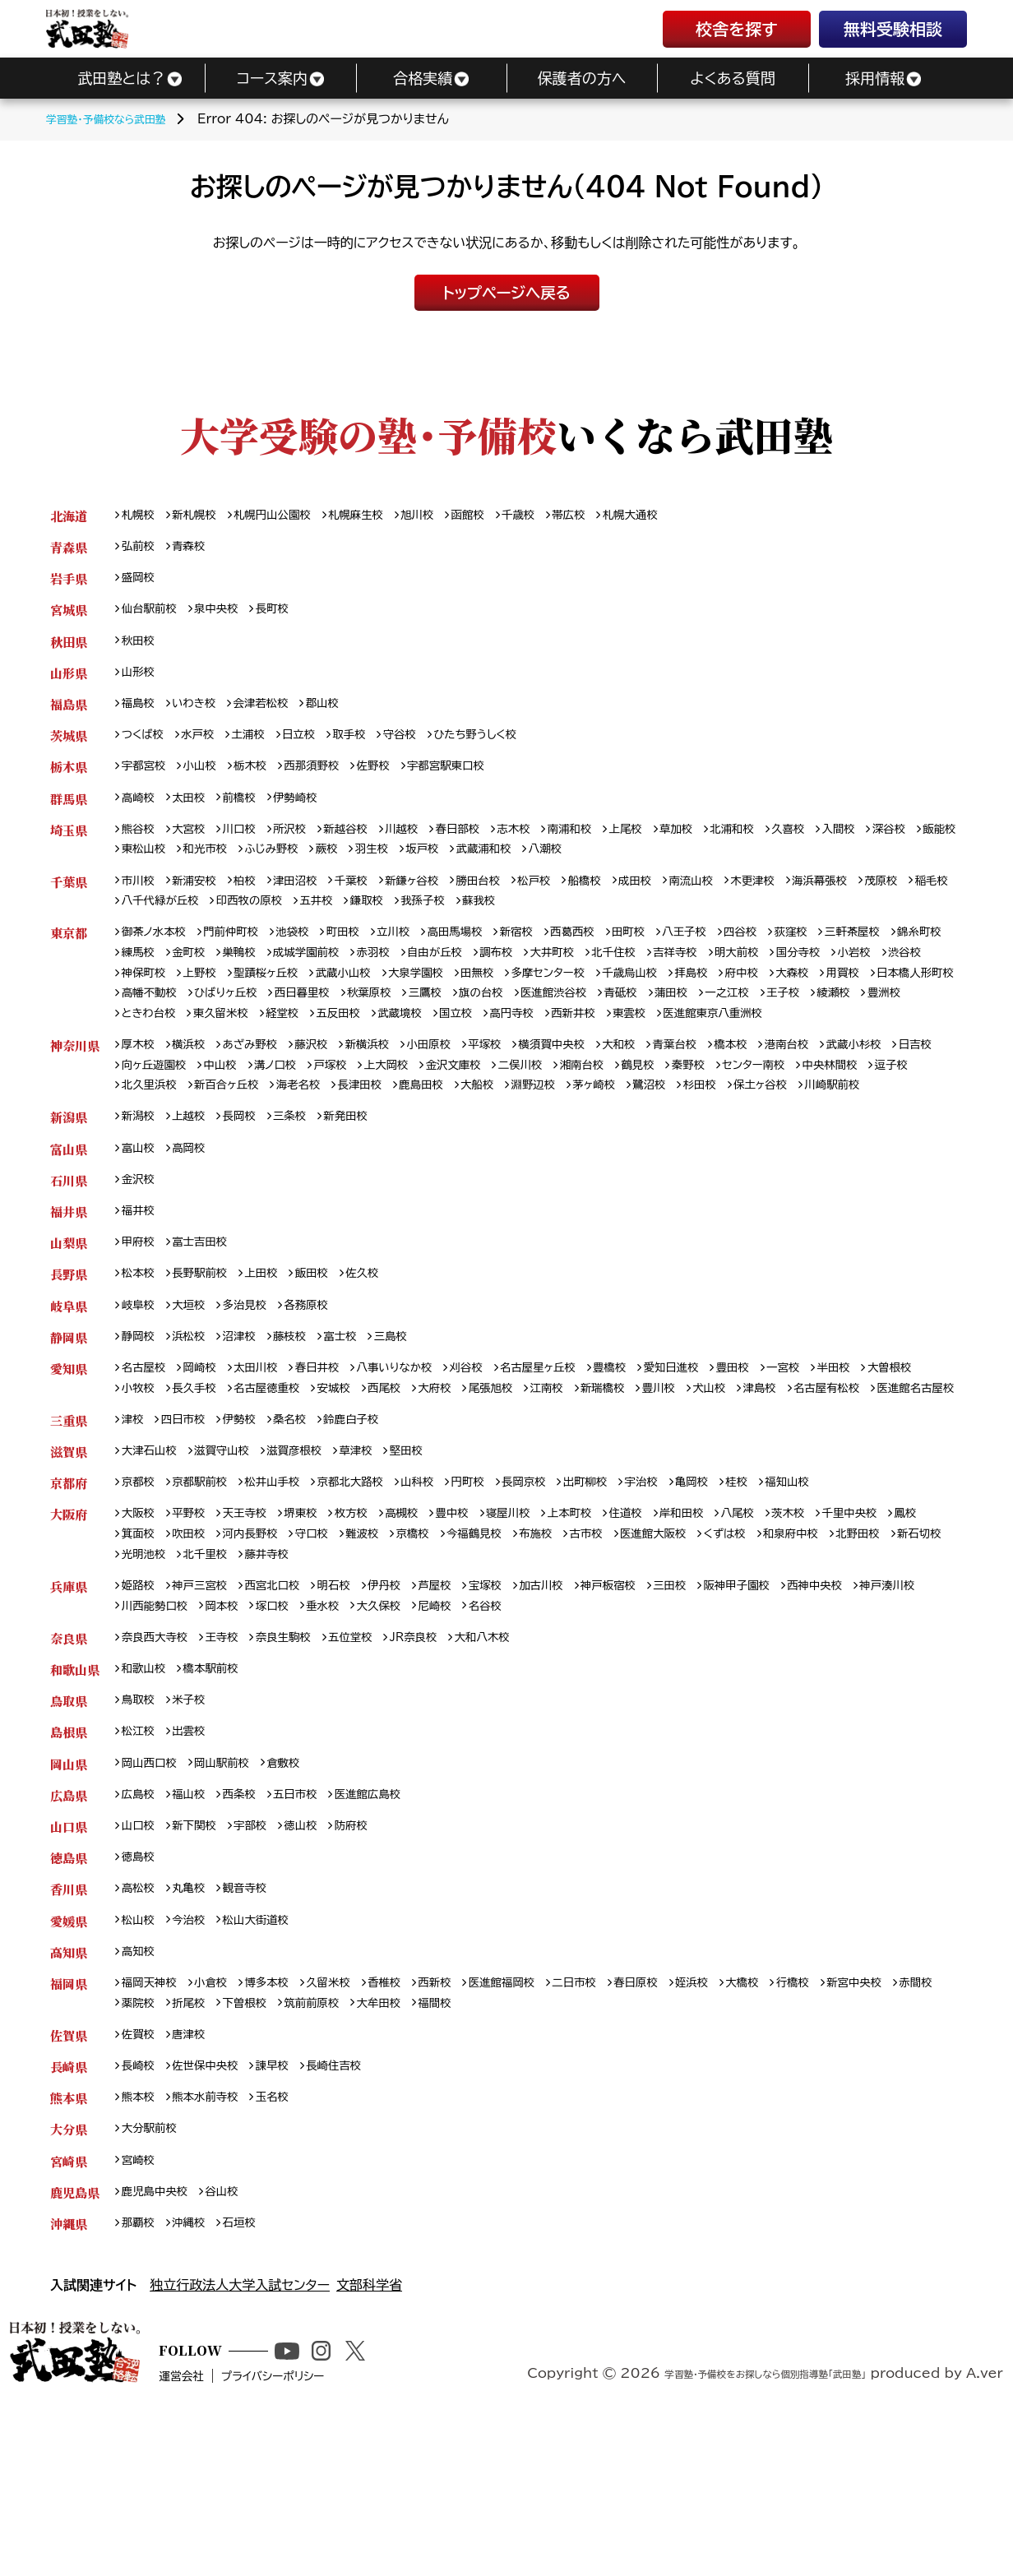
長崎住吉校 (355, 2210)
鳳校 (134, 1652)
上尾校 (672, 845)
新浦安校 (202, 899)
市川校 (141, 899)
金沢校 (141, 1258)
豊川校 (776, 1478)
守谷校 (425, 746)
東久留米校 (518, 1040)
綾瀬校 (317, 1040)
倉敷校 (300, 1893)
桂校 (795, 1598)
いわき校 (201, 713)
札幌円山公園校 (287, 516)
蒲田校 (141, 1040)
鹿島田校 (587, 1138)
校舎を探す (736, 29)
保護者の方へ (582, 78)
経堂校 (586, 1040)
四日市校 (189, 1532)
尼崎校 (544, 1729)
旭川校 (447, 516)
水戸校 (205, 746)
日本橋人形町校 (274, 1018)
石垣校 (250, 2375)
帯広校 (612, 516)
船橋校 (627, 899)
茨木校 (848, 1631)
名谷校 (599, 1729)
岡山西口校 (153, 1893)
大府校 (532, 1478)
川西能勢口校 (238, 1729)
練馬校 (208, 975)
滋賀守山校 (232, 1565)
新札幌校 (202, 516)
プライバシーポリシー (332, 2548)
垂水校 (423, 1729)
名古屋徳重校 (348, 1478)
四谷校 (799, 953)
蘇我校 (624, 920)
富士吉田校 (208, 1324)
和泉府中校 (896, 1652)
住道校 (672, 1631)
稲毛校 (196, 920)
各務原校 (323, 1390)
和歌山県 (74, 1794)
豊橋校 (659, 1456)
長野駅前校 (208, 1357)
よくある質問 (732, 78)
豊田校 (793, 1456)
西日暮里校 (536, 1018)
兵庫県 (68, 1707)
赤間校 (141, 2145)
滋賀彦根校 (312, 1565)
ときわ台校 (439, 1040)
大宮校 (196, 845)
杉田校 (890, 1138)
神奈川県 (74, 1094)
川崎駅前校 (231, 1160)
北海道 (68, 516)
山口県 (68, 1959)
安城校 (423, 1478)
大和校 (666, 1095)
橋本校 (788, 1095)
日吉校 (141, 1117)
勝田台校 (512, 899)
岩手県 (68, 581)
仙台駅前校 (153, 614)
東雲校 (141, 1062)
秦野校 (797, 1117)
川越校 (427, 845)
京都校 (141, 1598)
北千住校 (728, 975)
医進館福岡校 (538, 2123)
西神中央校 (881, 1707)
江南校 (654, 1478)
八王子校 (738, 953)
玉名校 (288, 2243)
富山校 (141, 1225)
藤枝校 (305, 1423)
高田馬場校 (487, 953)
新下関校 (202, 1959)
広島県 (68, 1926)
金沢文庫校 (540, 1117)
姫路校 (141, 1707)
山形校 (141, 680)
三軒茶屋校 (921, 953)
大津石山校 (153, 1565)
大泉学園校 (555, 997)
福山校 (196, 1926)
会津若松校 (274, 713)
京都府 (68, 1598)
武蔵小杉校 (923, 1095)
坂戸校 (561, 866)
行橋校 (857, 2123)
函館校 (502, 516)
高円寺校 (837, 1040)
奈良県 (68, 1761)
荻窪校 (854, 953)
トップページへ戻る (506, 292)
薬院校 (196, 2145)
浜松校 (196, 1423)
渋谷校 (196, 997)
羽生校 (506, 866)
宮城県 (68, 614)
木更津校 (811, 899)
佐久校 (385, 1357)
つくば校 (145, 746)
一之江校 (202, 1040)
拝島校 (858, 997)
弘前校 (141, 549)
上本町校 (610, 1631)
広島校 (141, 1926)
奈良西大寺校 (159, 1761)
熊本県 (68, 2243)
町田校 (365, 953)
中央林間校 (153, 1138)
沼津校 (250, 1423)
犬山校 (831, 1478)
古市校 (672, 1652)
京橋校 (482, 1652)
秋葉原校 (610, 1018)
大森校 (141, 1018)
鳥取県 (68, 1827)
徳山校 (317, 1959)
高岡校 (196, 1225)
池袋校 (311, 953)
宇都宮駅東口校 (476, 779)
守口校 (372, 1652)
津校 (134, 1532)
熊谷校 (141, 845)
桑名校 (305, 1532)
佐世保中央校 (214, 2210)
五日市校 (311, 1926)
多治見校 (256, 1390)
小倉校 (220, 2123)
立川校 (420, 953)
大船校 (648, 1138)
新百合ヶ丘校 (372, 1138)
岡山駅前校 (232, 1893)
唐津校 (196, 2177)
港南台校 (850, 1095)
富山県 (68, 1225)
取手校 (370, 746)
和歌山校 (147, 1794)
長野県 (68, 1357)
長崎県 (68, 2210)
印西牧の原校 (373, 920)
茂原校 (141, 920)
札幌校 (141, 516)
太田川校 (268, 1456)
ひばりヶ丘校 (452, 1018)
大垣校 (196, 1390)
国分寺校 (929, 975)
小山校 (208, 779)
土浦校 (261, 746)
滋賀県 (68, 1565)
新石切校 (214, 1674)
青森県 (68, 548)
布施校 (617, 1652)
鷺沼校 (835, 1138)
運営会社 (227, 2548)
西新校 (464, 2123)
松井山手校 (288, 1598)
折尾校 (250, 2145)
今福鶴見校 (549, 1652)
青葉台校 (727, 1095)
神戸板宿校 (654, 1707)
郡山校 (342, 713)
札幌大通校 (679, 516)
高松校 (141, 2025)
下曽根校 (311, 2145)
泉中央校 (226, 614)
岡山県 (68, 1893)
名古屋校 (147, 1456)
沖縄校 (196, 2375)
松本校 (141, 1357)
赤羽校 (464, 975)
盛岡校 (141, 582)
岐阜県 (68, 1390)
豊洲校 (372, 1040)
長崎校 (141, 2210)
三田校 (722, 1707)
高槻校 (427, 1631)
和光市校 (323, 866)
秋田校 (141, 647)
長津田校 (519, 1138)
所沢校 (305, 845)
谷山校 (233, 2342)
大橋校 (802, 2123)
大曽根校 (147, 1478)
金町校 (262, 975)
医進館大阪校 (745, 1652)
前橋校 (250, 812)
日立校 (315, 746)
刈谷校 (501, 1456)
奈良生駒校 (300, 1761)
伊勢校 (250, 1532)
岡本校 (312, 1729)
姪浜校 (747, 2123)
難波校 (427, 1652)
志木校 (549, 845)
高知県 (68, 2090)
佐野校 (397, 779)
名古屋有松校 (159, 1499)
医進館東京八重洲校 (233, 1062)
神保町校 (256, 997)
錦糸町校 (147, 975)
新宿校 (555, 953)
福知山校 (850, 1598)
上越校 (196, 1192)
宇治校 (691, 1598)
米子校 (196, 1827)
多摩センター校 (700, 997)
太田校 (196, 812)
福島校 (141, 713)
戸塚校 (406, 1117)
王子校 (262, 1040)
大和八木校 (518, 1761)
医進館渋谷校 (811, 1018)
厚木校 (141, 1095)
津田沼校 (311, 899)
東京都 (68, 953)
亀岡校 (747, 1598)
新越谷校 (366, 845)
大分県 (68, 2276)
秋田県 (68, 647)
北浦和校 (787, 845)
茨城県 (68, 746)
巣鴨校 (317, 975)
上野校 (317, 997)
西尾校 (477, 1478)
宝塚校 (520, 1707)
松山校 (141, 2057)
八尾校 (794, 1631)
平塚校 (519, 1095)
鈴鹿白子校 (372, 1532)
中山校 (286, 1117)
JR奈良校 (442, 1761)
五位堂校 (374, 1761)
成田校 (682, 899)
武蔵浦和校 (627, 866)
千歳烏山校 (791, 997)
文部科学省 (369, 2437)
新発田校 (366, 1192)
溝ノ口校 (345, 1117)
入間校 (904, 845)
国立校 (775, 1040)
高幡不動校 (367, 1018)
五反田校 (647, 1040)
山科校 (447, 1598)
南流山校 (744, 899)
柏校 (255, 899)
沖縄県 (68, 2375)
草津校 (380, 1565)
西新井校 (904, 1040)
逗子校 (220, 1138)
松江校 (141, 1860)
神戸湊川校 (153, 1729)
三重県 (68, 1532)
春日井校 (336, 1456)
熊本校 (141, 2243)
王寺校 (233, 1761)
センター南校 (869, 1117)
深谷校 (141, 866)
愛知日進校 (725, 1456)
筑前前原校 (385, 2145)
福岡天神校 (153, 2123)
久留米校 (349, 2123)
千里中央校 (916, 1631)
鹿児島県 (74, 2342)
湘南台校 (681, 1117)
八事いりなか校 (421, 1456)
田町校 (677, 953)
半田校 (903, 1456)
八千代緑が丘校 (274, 920)
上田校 (275, 1357)
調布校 (599, 975)
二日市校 (618, 2123)
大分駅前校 (153, 2276)
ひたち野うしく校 (508, 746)
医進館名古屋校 (257, 1499)
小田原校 (457, 1095)
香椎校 (409, 2123)
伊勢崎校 (311, 812)
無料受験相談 (893, 29)
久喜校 (848, 845)
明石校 (355, 1707)
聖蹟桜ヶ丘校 (390, 997)
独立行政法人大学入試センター (240, 2437)
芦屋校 (464, 1707)
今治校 (196, 2057)
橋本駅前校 (220, 1794)
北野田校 (147, 1674)
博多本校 (282, 2123)
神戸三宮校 (208, 1707)
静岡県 (68, 1422)
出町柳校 (630, 1598)
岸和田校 (733, 1631)
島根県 (68, 1860)
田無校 (622, 997)
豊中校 (482, 1631)
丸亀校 (196, 2025)
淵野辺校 (708, 1138)
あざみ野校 (262, 1095)
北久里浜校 (288, 1138)
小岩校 (141, 997)
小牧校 (208, 1478)
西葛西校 (616, 953)
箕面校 (182, 1652)
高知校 (141, 2090)
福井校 (141, 1291)
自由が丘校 (532, 975)
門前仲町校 (243, 953)
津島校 (886, 1478)
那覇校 (141, 2375)
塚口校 (367, 1729)
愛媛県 (68, 2057)
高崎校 (141, 812)
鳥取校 (141, 1827)
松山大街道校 (268, 2057)
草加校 (727, 845)
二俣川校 (615, 1117)
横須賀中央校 (592, 1095)
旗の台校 (732, 1018)
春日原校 (685, 2123)
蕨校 (456, 866)
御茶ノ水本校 (158, 953)
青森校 (196, 549)
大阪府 (68, 1630)
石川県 (68, 1258)
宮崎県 (68, 2309)
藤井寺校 (416, 1674)
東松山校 (256, 866)
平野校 (196, 1631)
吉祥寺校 (795, 975)
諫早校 (288, 2210)
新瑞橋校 (716, 1478)
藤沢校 (330, 1095)
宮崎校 (141, 2309)
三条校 (305, 1192)
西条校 (250, 1926)
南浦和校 (610, 845)
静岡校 (141, 1423)
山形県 (68, 680)
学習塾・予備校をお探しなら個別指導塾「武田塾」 (726, 2545)
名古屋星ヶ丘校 (579, 1456)
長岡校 (250, 1192)
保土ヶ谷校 (152, 1160)
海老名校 (452, 1138)
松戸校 (573, 899)
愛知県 (68, 1455)
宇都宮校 (147, 779)
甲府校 (141, 1324)
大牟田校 (458, 2145)
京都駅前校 (208, 1598)
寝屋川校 (543, 1631)
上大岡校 (467, 1117)
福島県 (68, 713)
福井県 (68, 1291)
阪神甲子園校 (794, 1707)
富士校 (360, 1423)
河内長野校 (305, 1652)
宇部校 (262, 1959)
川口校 (250, 845)
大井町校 (661, 975)
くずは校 (824, 1652)
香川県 (68, 2024)
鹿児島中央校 (159, 2342)
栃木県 (68, 779)
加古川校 (581, 1707)
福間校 (520, 2145)
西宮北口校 (288, 1707)
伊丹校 (409, 1707)
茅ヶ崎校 (775, 1138)
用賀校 (196, 1018)
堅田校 (435, 1565)
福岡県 (68, 2123)
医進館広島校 (391, 1926)
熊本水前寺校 (214, 2243)
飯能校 (196, 866)
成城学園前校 (391, 975)
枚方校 (372, 1631)
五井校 (447, 920)
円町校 (502, 1598)
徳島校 (141, 1992)
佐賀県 (68, 2177)
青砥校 (885, 1018)
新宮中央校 (923, 2123)
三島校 (414, 1423)
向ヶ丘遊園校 (213, 1117)
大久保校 (483, 1729)
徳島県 (68, 1991)
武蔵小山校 (475, 997)
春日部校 (488, 845)
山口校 (141, 1959)
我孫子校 (564, 920)
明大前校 (863, 975)
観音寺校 (256, 2025)
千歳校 (557, 516)
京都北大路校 (373, 1598)
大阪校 (141, 1631)
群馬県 (68, 812)
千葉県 (68, 899)
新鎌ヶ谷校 (439, 899)
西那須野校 (329, 779)
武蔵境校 (714, 1040)
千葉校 (372, 899)
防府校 (372, 1959)
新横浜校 (391, 1095)
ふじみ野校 (396, 866)
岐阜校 (141, 1390)
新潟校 (141, 1192)
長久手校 (268, 1478)
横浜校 (196, 1095)
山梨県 (68, 1324)
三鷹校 (671, 1018)
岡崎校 (208, 1456)
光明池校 (282, 1674)
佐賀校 (141, 2177)
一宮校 (848, 1456)
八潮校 (695, 866)
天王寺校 (256, 1631)
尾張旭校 (593, 1478)
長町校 (288, 614)
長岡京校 (564, 1598)
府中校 (913, 997)
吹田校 (238, 1652)
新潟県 (68, 1192)
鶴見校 (742, 1117)
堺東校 (317, 1631)
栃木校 (262, 779)
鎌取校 (502, 920)
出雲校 (196, 1860)
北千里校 (349, 1674)
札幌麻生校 (380, 516)
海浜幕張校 (884, 899)
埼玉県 (68, 844)
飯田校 (330, 1357)
